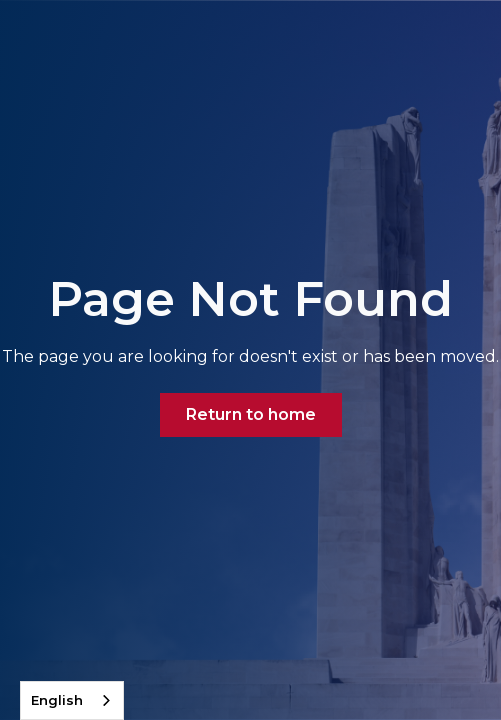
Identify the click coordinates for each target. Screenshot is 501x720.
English (57, 700)
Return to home (251, 414)
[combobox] (72, 700)
